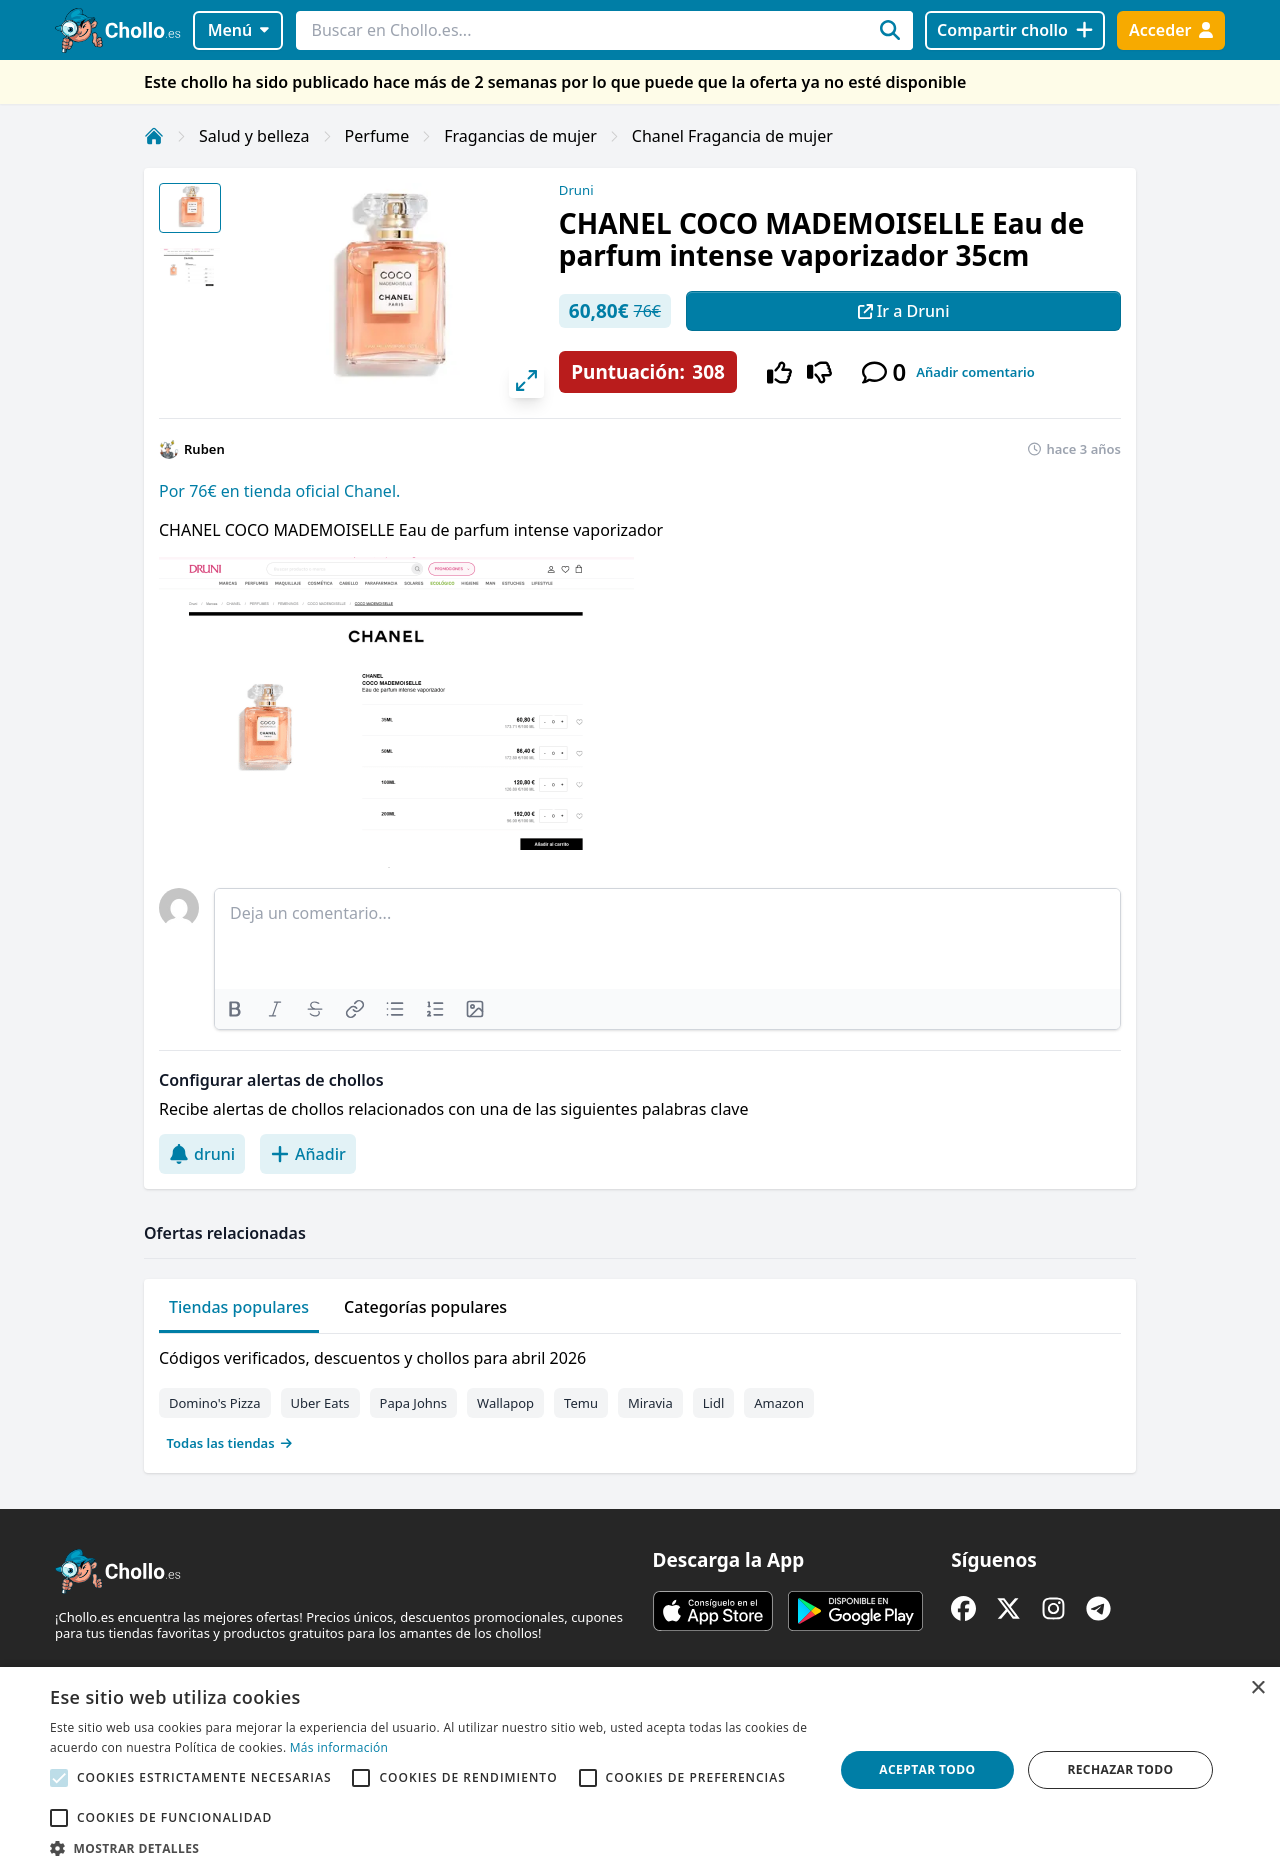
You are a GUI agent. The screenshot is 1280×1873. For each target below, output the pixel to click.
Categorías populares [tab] (425, 1307)
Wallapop (505, 1403)
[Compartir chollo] (1014, 30)
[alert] (640, 1770)
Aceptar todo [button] (927, 1769)
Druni (576, 190)
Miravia (650, 1403)
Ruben (204, 449)
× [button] (1257, 1688)
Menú (238, 30)
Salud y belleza (254, 136)
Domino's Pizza (215, 1403)
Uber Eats (320, 1403)
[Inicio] (154, 136)
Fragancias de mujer (520, 136)
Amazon (779, 1403)
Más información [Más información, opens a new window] (339, 1747)
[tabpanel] (640, 1396)
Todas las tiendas (230, 1443)
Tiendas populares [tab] (239, 1307)
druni (202, 1154)
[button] (430, 1848)
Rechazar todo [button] (1120, 1769)
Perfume (377, 136)
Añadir (308, 1154)
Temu (581, 1403)
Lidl (714, 1403)
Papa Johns (414, 1403)
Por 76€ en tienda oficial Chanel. (279, 491)
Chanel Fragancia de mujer (732, 136)
